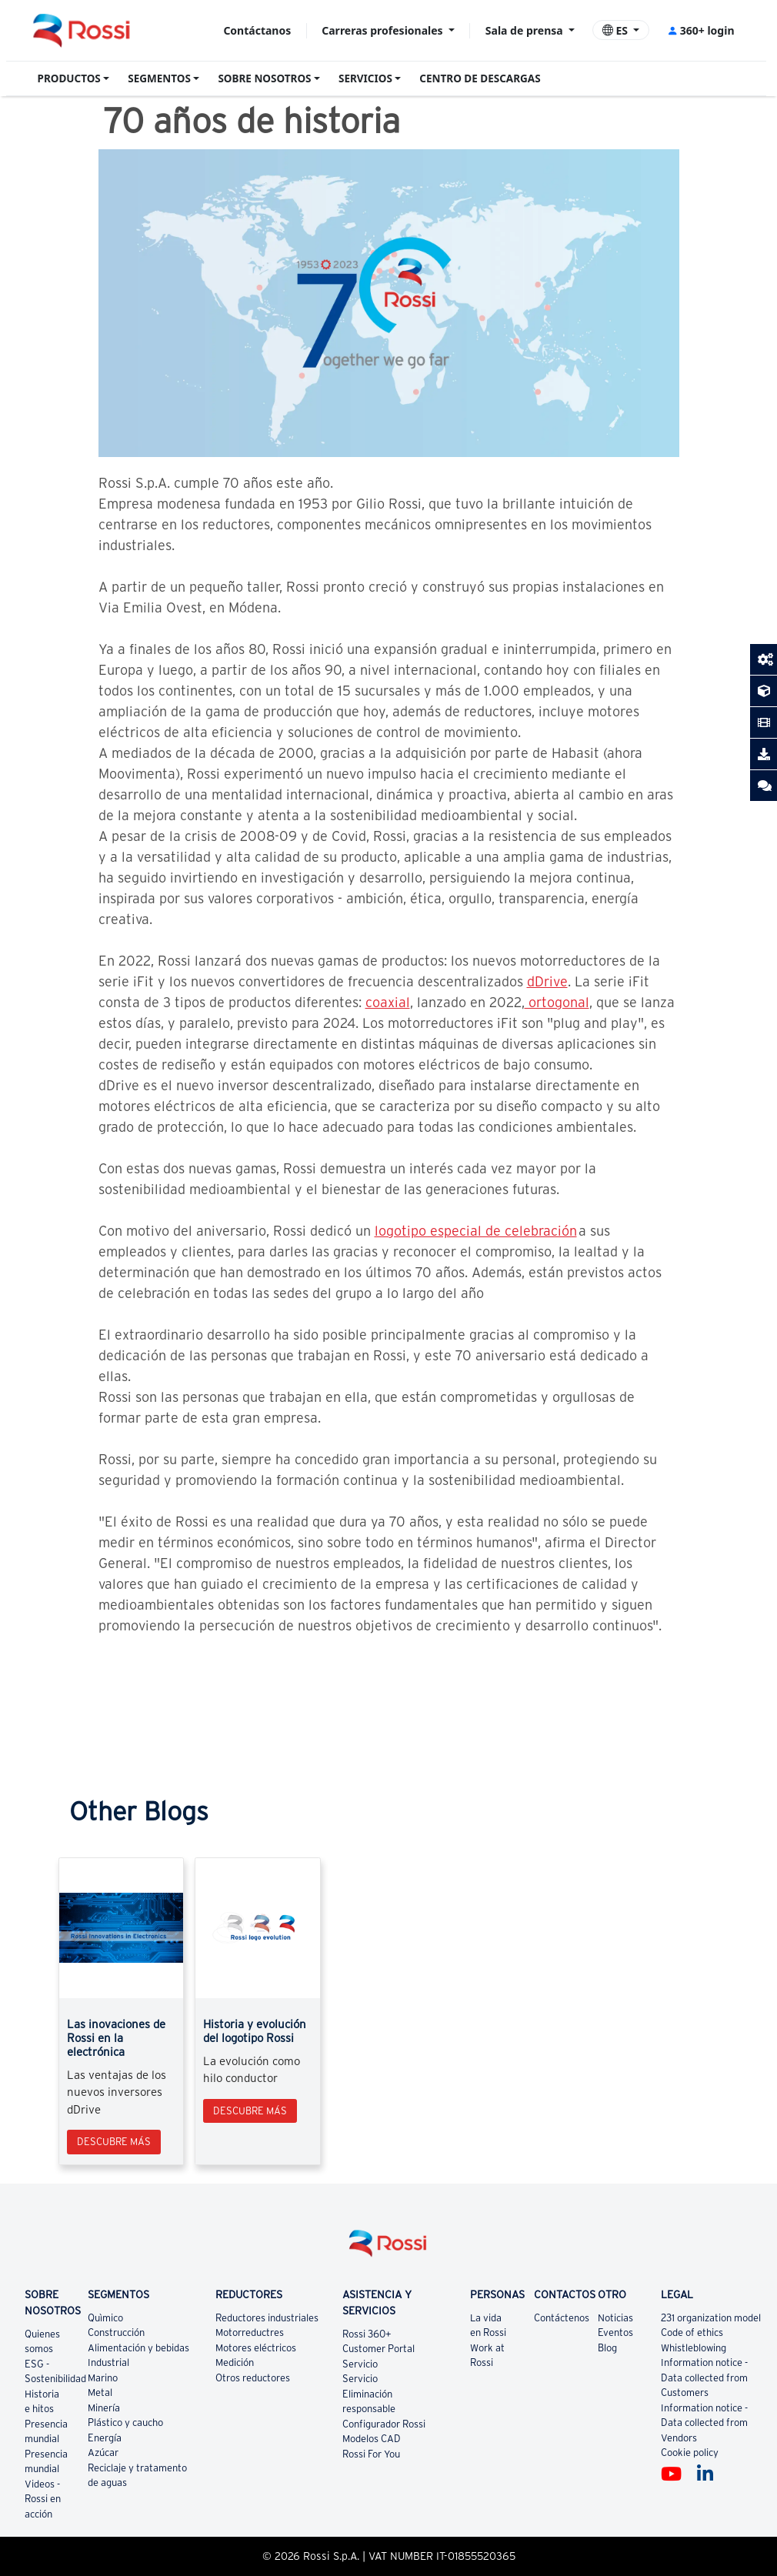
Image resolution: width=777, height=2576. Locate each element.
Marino (103, 2378)
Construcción (116, 2332)
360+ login (700, 30)
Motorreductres (249, 2332)
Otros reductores (252, 2378)
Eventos (615, 2332)
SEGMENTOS (159, 78)
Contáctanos (257, 30)
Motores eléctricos (255, 2348)
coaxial (387, 1002)
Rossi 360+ (367, 2334)
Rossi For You (371, 2454)
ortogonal (557, 1002)
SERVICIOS (365, 78)
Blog (607, 2348)
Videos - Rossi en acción (43, 2499)
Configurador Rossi (383, 2424)
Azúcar (103, 2452)
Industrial (108, 2362)
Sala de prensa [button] (525, 30)
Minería (104, 2408)
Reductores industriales (266, 2318)
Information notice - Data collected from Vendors (704, 2423)
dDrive (547, 981)
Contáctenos (561, 2318)
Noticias (615, 2318)
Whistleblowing (693, 2348)
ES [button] (616, 30)
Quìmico (105, 2318)
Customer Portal (378, 2348)
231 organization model (711, 2318)
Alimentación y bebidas (138, 2348)
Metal (100, 2392)
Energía (105, 2438)
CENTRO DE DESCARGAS (479, 78)
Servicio (360, 2364)
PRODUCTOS (69, 78)
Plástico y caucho (125, 2422)
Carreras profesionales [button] (383, 30)
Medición (234, 2362)
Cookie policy (690, 2452)
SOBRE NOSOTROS (264, 78)
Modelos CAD (371, 2438)
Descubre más (114, 2141)
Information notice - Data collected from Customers (704, 2377)
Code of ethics (692, 2332)
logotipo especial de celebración (476, 1230)
